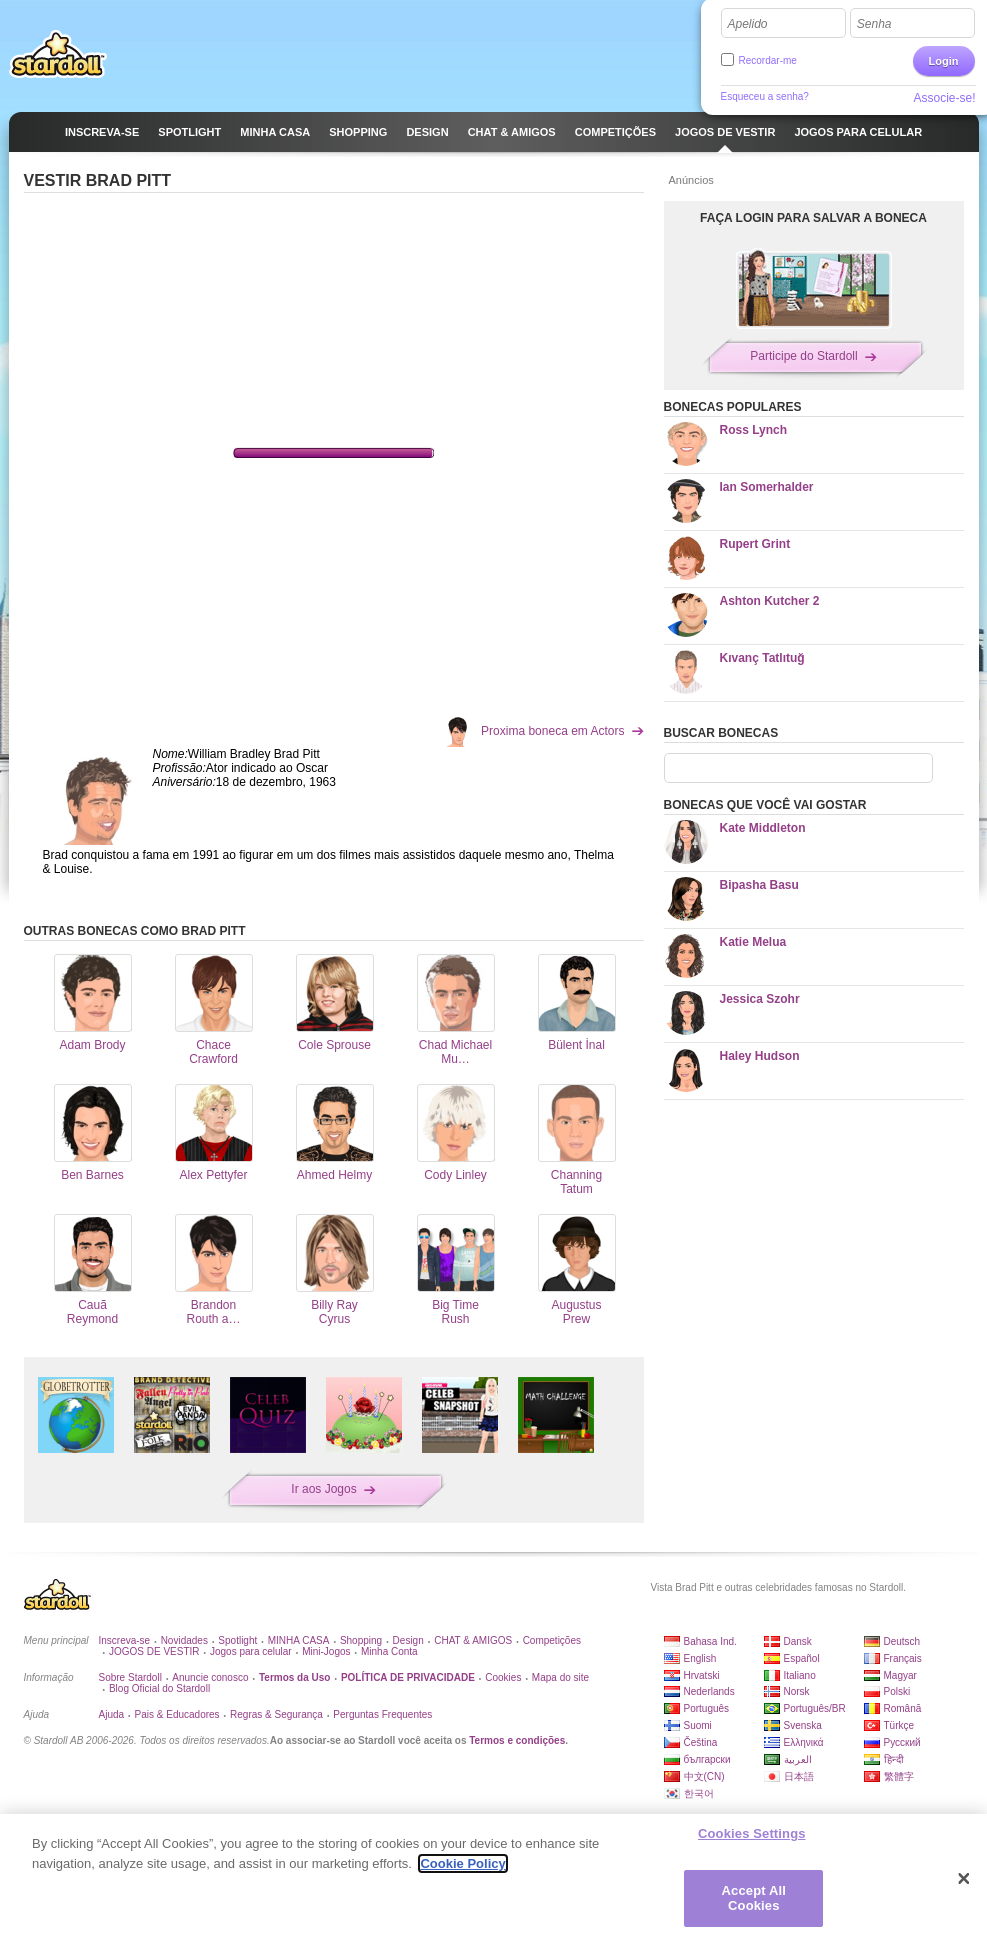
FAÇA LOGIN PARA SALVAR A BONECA (813, 218)
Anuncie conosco (210, 1677)
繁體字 (899, 1776)
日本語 (799, 1776)
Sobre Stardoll (130, 1677)
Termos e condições (517, 1740)
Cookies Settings (752, 1833)
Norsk (797, 1691)
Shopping (361, 1640)
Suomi (698, 1725)
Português (707, 1708)
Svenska (803, 1725)
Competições (552, 1640)
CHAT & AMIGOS (473, 1640)
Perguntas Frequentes (382, 1714)
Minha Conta (389, 1651)
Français (903, 1658)
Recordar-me (768, 60)
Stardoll (58, 54)
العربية (798, 1759)
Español (802, 1658)
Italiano (800, 1675)
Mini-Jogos (326, 1651)
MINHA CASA (299, 1640)
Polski (897, 1691)
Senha (874, 24)
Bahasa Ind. (710, 1641)
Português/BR (815, 1708)
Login (944, 61)
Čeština (701, 1742)
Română (903, 1708)
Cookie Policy (462, 1863)
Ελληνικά (804, 1742)
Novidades (184, 1640)
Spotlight (237, 1640)
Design (408, 1640)
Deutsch (902, 1641)
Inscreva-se (125, 1640)
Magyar (900, 1675)
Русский (902, 1742)
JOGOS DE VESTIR (154, 1651)
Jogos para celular (251, 1651)
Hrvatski (702, 1675)
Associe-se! (944, 98)
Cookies (503, 1677)
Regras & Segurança (276, 1714)
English (700, 1658)
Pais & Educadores (177, 1714)
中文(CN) (704, 1776)
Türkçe (899, 1725)
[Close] (964, 1879)
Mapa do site (560, 1677)
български (707, 1759)
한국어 (699, 1793)
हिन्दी (894, 1759)
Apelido (748, 24)
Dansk (798, 1641)
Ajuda (112, 1714)
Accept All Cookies (754, 1898)
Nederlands (709, 1691)
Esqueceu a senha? (765, 96)
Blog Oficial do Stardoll (159, 1688)
